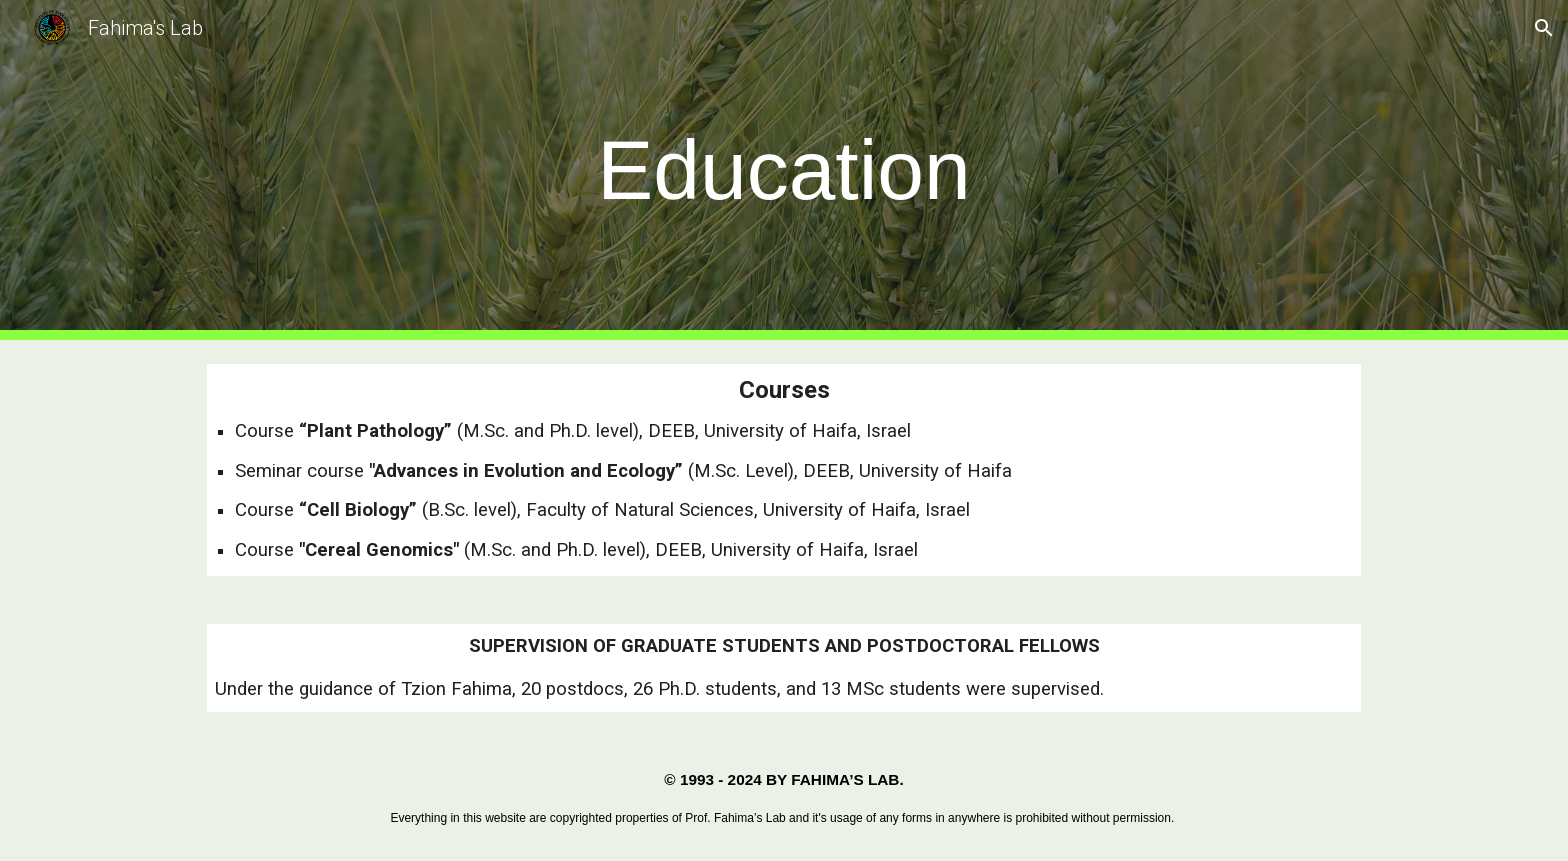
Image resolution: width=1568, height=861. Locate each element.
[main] (784, 170)
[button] (1544, 28)
